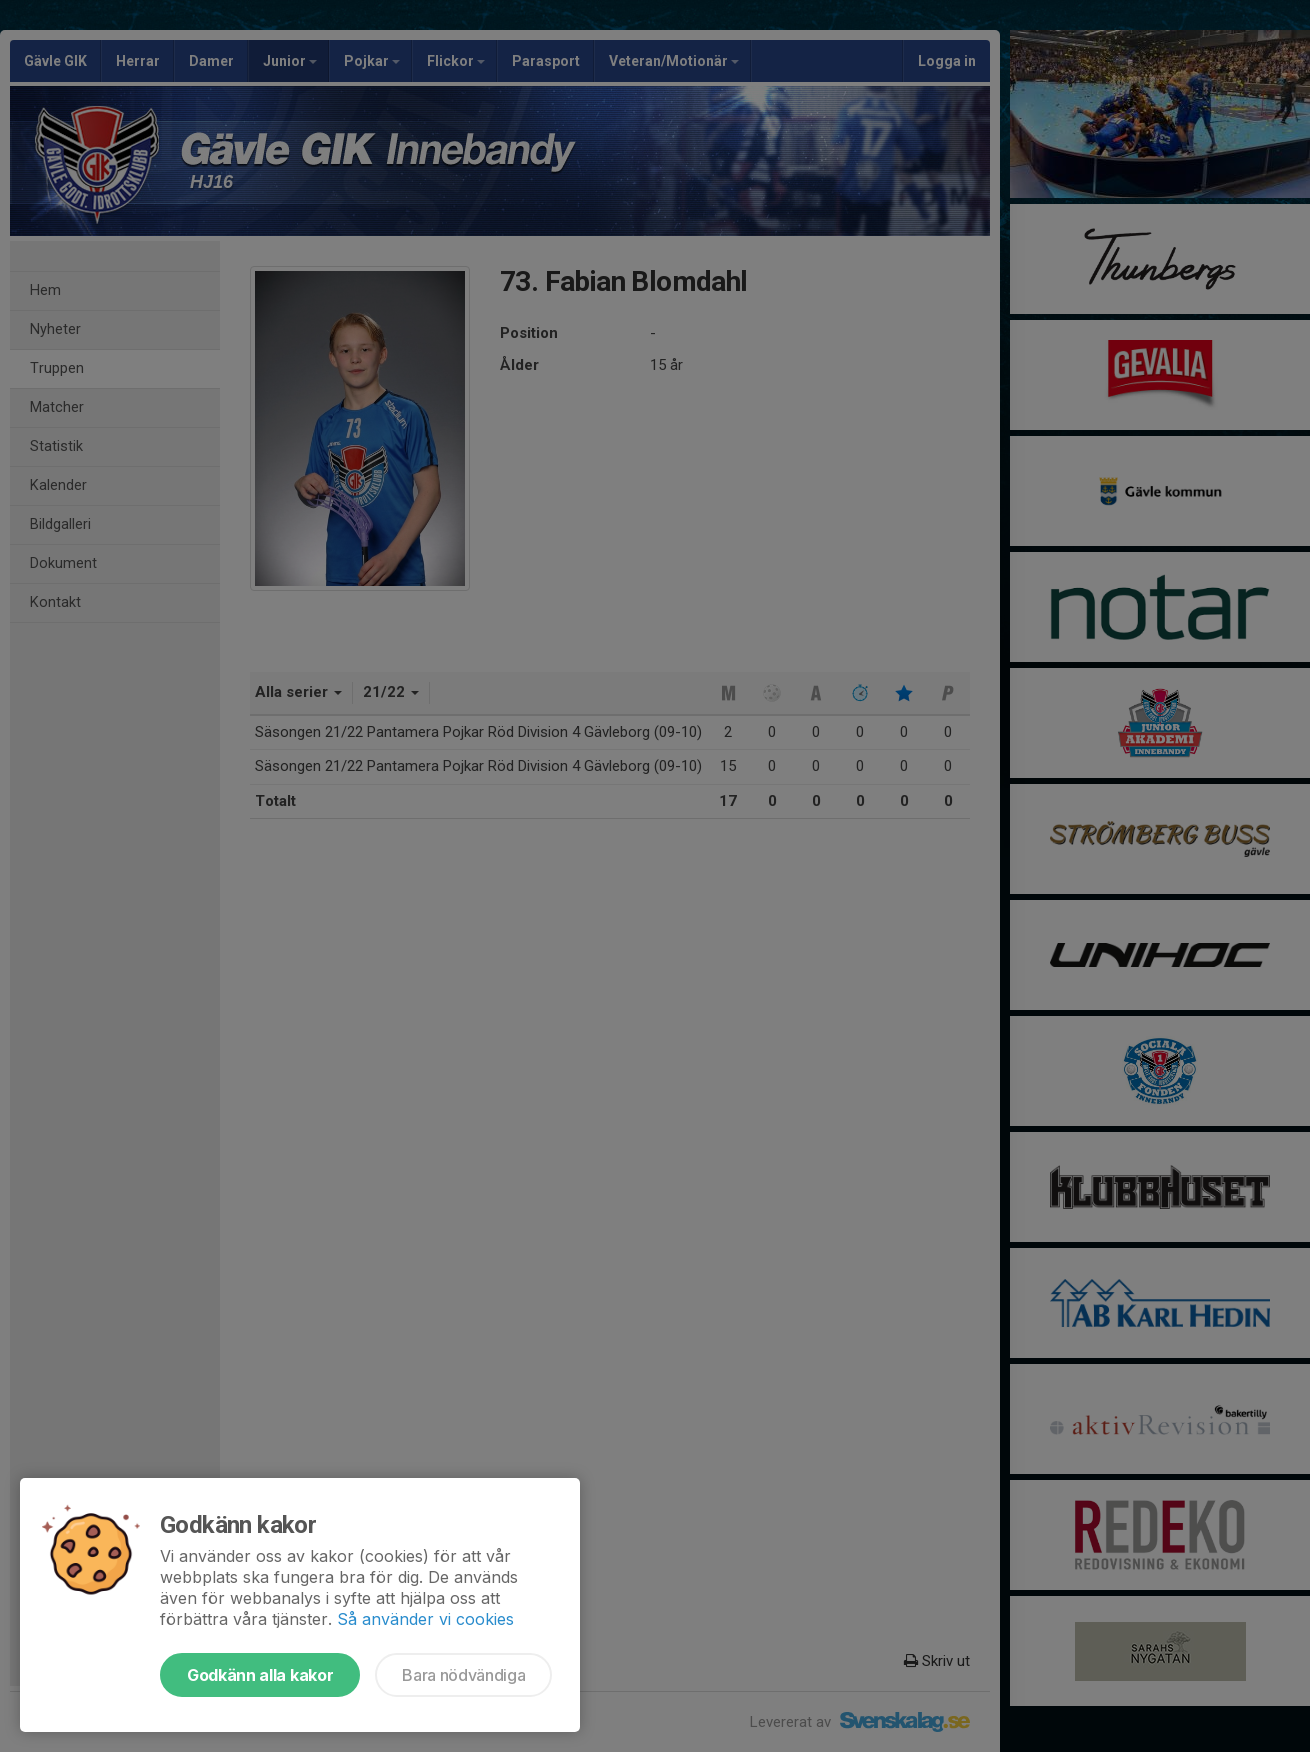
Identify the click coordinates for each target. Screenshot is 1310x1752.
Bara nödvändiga (463, 1675)
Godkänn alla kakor (260, 1675)
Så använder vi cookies (425, 1619)
